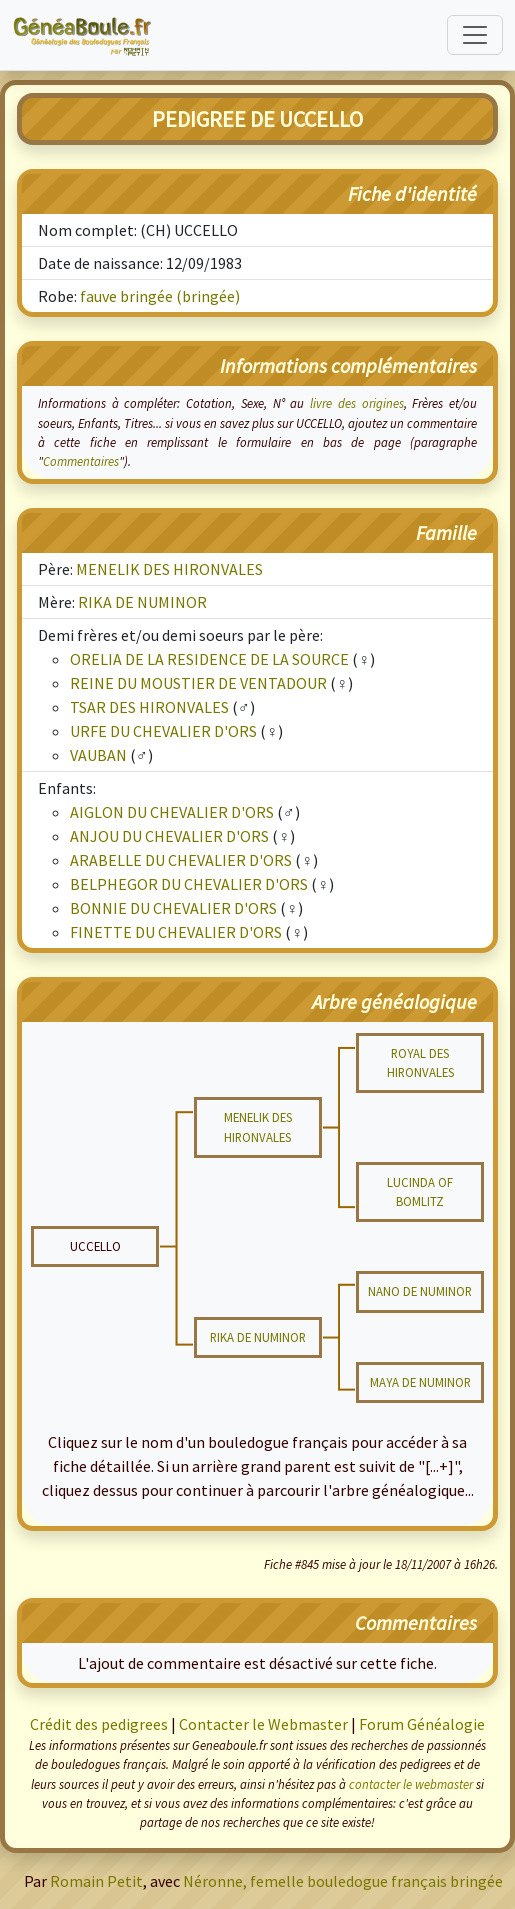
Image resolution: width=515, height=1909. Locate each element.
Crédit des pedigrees (99, 1724)
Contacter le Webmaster (263, 1724)
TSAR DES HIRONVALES (149, 707)
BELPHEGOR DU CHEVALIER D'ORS (189, 884)
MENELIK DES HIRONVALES (169, 569)
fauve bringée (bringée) (160, 296)
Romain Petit (96, 1881)
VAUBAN (98, 755)
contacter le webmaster (411, 1784)
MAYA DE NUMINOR (420, 1382)
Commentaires (81, 461)
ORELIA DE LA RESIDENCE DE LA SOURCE (209, 659)
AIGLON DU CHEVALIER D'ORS (172, 812)
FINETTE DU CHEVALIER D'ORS (176, 932)
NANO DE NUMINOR (420, 1291)
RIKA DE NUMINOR (142, 602)
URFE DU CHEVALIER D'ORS (163, 731)
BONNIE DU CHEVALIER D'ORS (173, 908)
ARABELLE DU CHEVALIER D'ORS (181, 860)
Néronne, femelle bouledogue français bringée (343, 1881)
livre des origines (356, 403)
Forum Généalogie (422, 1724)
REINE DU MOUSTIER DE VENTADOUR (198, 683)
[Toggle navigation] (475, 35)
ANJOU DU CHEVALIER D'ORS (169, 836)
